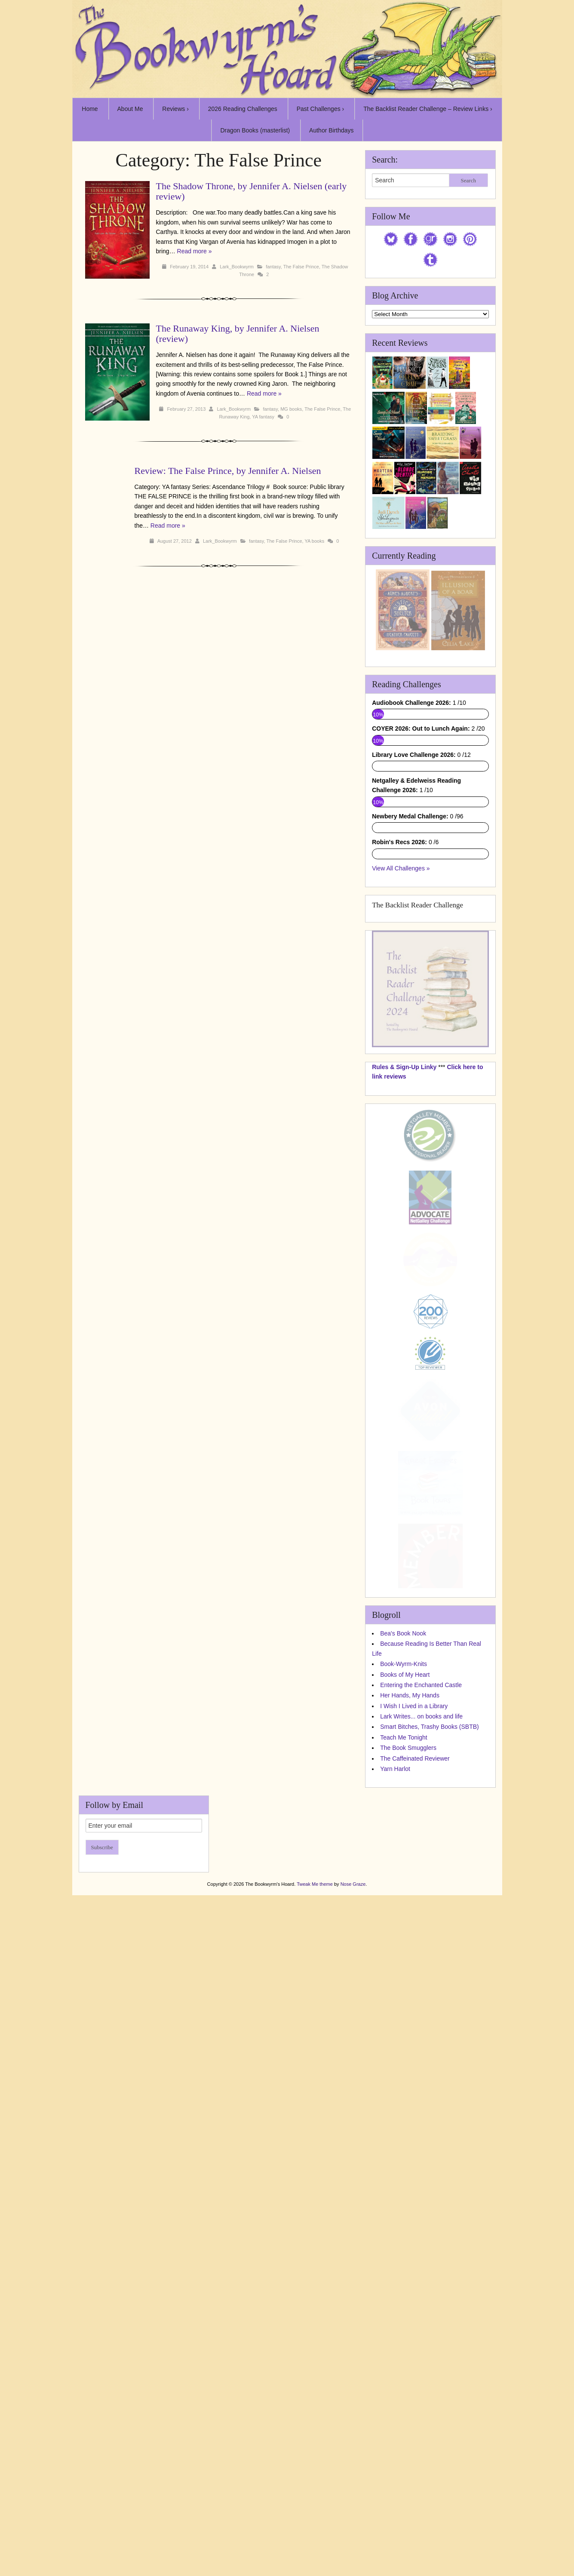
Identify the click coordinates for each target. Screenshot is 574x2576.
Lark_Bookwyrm (237, 266)
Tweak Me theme (315, 2144)
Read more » (194, 251)
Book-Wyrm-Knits (403, 1924)
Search (468, 180)
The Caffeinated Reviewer (415, 2018)
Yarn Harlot (395, 2029)
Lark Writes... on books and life (421, 1976)
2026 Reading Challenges (242, 108)
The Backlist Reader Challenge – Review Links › (427, 108)
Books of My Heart (405, 1934)
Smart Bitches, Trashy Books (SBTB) (429, 1987)
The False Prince (301, 266)
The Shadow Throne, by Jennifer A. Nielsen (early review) (251, 191)
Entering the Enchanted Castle (421, 1945)
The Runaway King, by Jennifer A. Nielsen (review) (237, 333)
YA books (315, 541)
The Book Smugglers (408, 2008)
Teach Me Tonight (403, 1998)
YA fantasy (263, 416)
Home (90, 108)
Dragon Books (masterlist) (255, 130)
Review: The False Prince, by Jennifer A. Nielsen (228, 470)
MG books (291, 409)
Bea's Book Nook (403, 1894)
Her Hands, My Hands (409, 1955)
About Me (130, 108)
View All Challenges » (401, 1128)
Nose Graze (353, 2144)
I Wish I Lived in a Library (414, 1966)
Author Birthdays (331, 130)
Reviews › (175, 108)
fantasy (273, 266)
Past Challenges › (320, 108)
